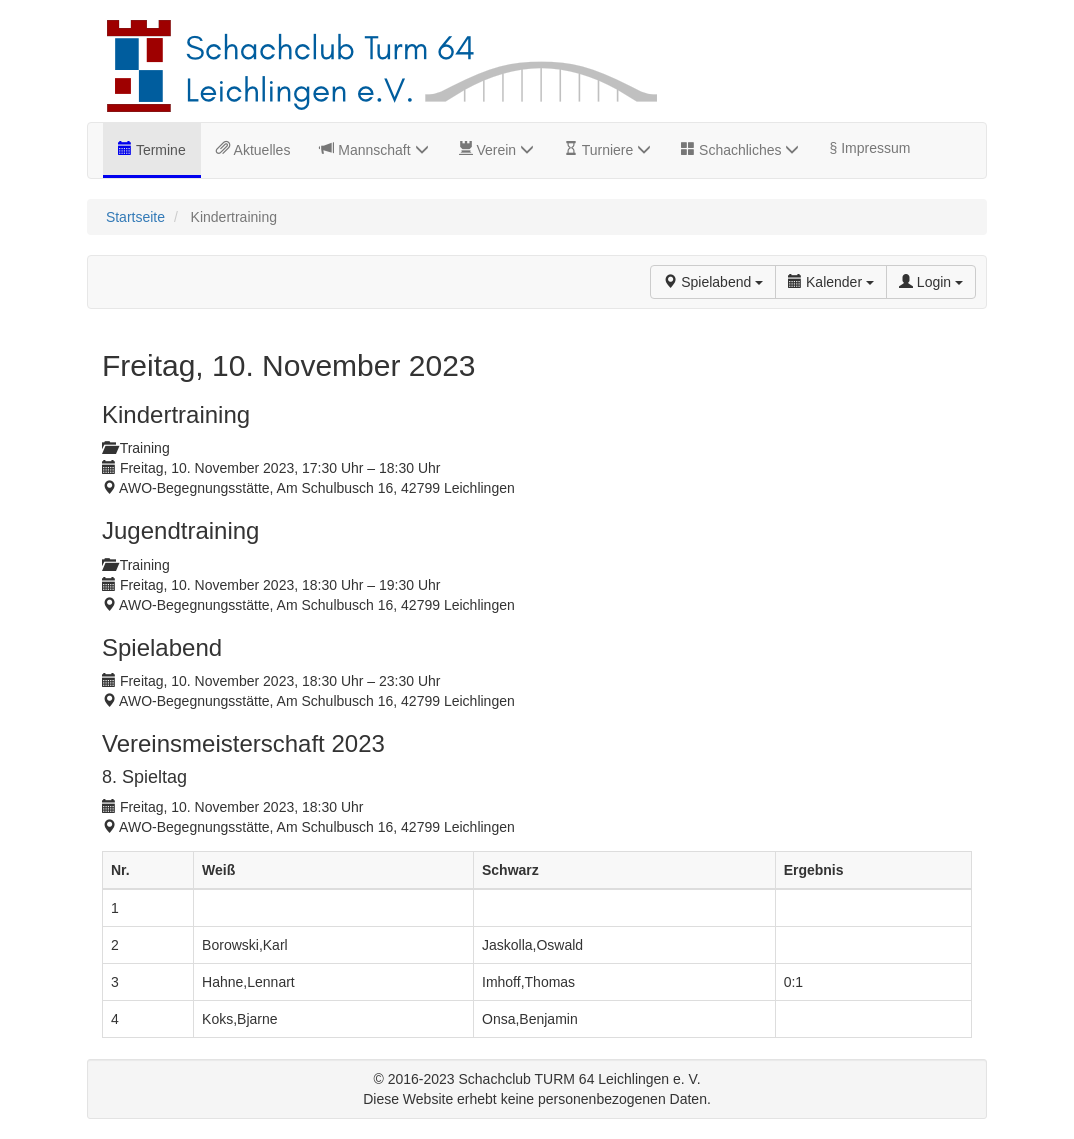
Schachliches (747, 150)
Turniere (614, 150)
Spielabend (713, 282)
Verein (503, 150)
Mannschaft (381, 150)
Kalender (831, 282)
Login (931, 282)
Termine (159, 150)
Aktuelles (260, 150)
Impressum (873, 148)
